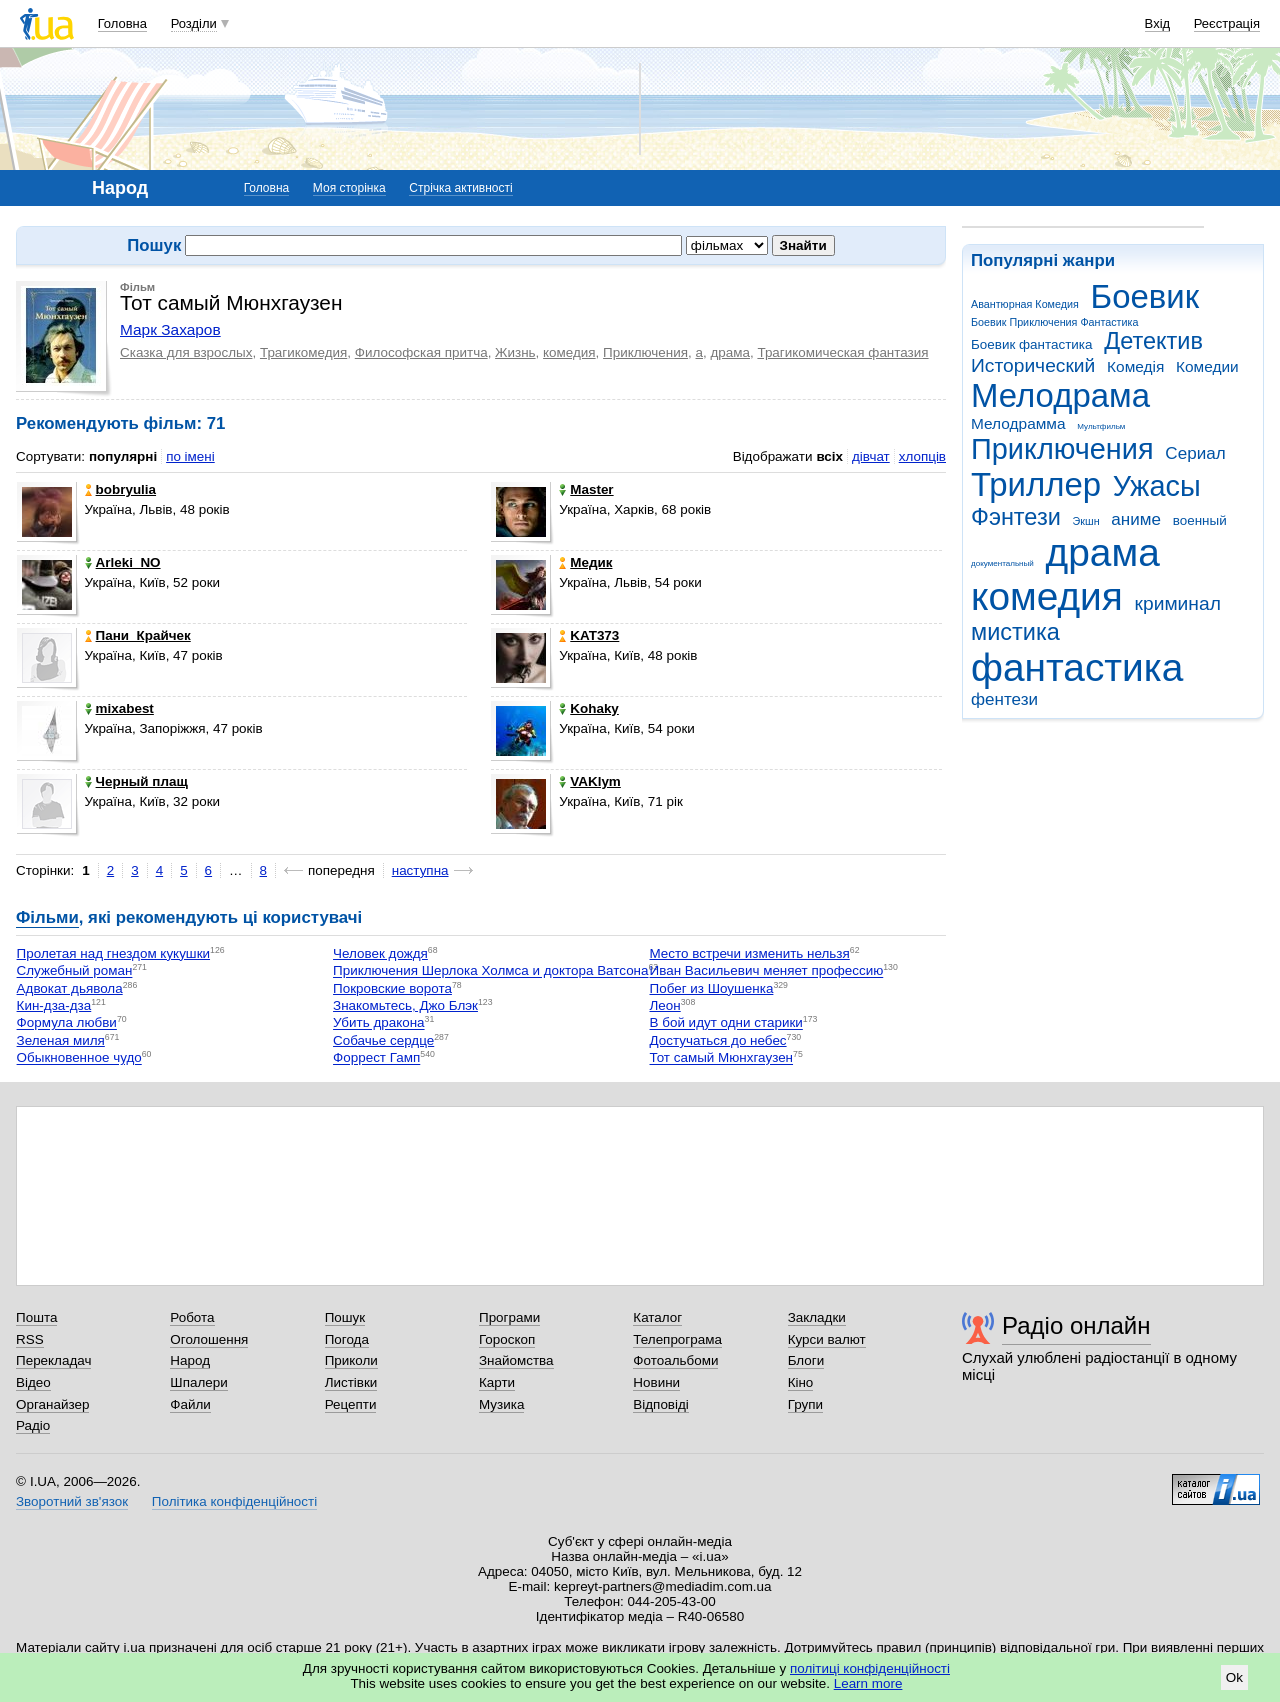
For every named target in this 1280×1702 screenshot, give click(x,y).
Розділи (194, 23)
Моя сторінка (349, 188)
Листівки (351, 1382)
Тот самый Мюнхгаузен (722, 1058)
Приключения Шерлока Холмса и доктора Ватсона (490, 971)
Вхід (1158, 23)
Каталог (657, 1317)
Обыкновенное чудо (79, 1058)
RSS (30, 1339)
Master (586, 489)
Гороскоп (507, 1339)
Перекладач (53, 1360)
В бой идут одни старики (726, 1023)
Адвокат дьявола (70, 988)
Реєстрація (1227, 23)
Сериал (1195, 453)
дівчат (871, 456)
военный (1200, 520)
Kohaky (589, 708)
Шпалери (198, 1382)
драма (1103, 552)
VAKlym (590, 781)
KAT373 (589, 635)
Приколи (351, 1360)
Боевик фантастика (1031, 344)
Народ (190, 1360)
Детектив (1153, 341)
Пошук (345, 1317)
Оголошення (209, 1339)
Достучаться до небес (718, 1040)
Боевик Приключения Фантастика (1054, 322)
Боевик (1145, 296)
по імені (190, 456)
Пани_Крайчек (138, 635)
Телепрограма (677, 1339)
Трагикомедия (303, 352)
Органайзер (52, 1404)
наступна (420, 870)
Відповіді (661, 1404)
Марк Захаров (170, 329)
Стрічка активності (460, 188)
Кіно (801, 1382)
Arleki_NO (123, 562)
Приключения (1062, 449)
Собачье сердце (383, 1040)
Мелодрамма (1018, 423)
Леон (665, 1005)
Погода (347, 1339)
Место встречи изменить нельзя (750, 953)
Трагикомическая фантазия (842, 352)
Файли (190, 1404)
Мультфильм (1101, 426)
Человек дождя (380, 953)
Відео (33, 1382)
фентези (1004, 699)
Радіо (33, 1425)
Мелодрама (1060, 395)
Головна (122, 23)
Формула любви (67, 1023)
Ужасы (1157, 486)
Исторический (1033, 365)
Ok (1234, 1677)
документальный (1002, 563)
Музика (501, 1404)
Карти (497, 1382)
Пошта (36, 1317)
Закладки (817, 1317)
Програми (509, 1317)
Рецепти (351, 1404)
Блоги (806, 1360)
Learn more (868, 1683)
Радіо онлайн (1076, 1325)
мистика (1015, 632)
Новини (656, 1382)
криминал (1178, 603)
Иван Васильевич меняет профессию (767, 971)
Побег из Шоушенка (712, 988)
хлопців (922, 456)
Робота (192, 1317)
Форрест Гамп (376, 1058)
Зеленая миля (61, 1040)
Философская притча (421, 352)
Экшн (1086, 521)
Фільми (47, 917)
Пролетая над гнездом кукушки (113, 953)
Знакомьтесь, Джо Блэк (405, 1005)
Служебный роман (75, 971)
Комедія (1135, 366)
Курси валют (827, 1339)
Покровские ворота (392, 988)
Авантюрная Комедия (1025, 304)
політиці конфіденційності (870, 1668)
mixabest (119, 708)
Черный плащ (136, 781)
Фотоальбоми (675, 1360)
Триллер (1036, 484)
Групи (805, 1404)
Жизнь (515, 352)
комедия (1047, 596)
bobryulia (120, 489)
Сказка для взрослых (186, 352)
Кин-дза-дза (54, 1005)
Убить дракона (379, 1023)
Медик (585, 562)
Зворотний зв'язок (72, 1501)
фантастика (1077, 667)
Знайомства (516, 1360)
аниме (1136, 519)
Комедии (1207, 366)
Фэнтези (1016, 517)
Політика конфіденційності (234, 1501)
